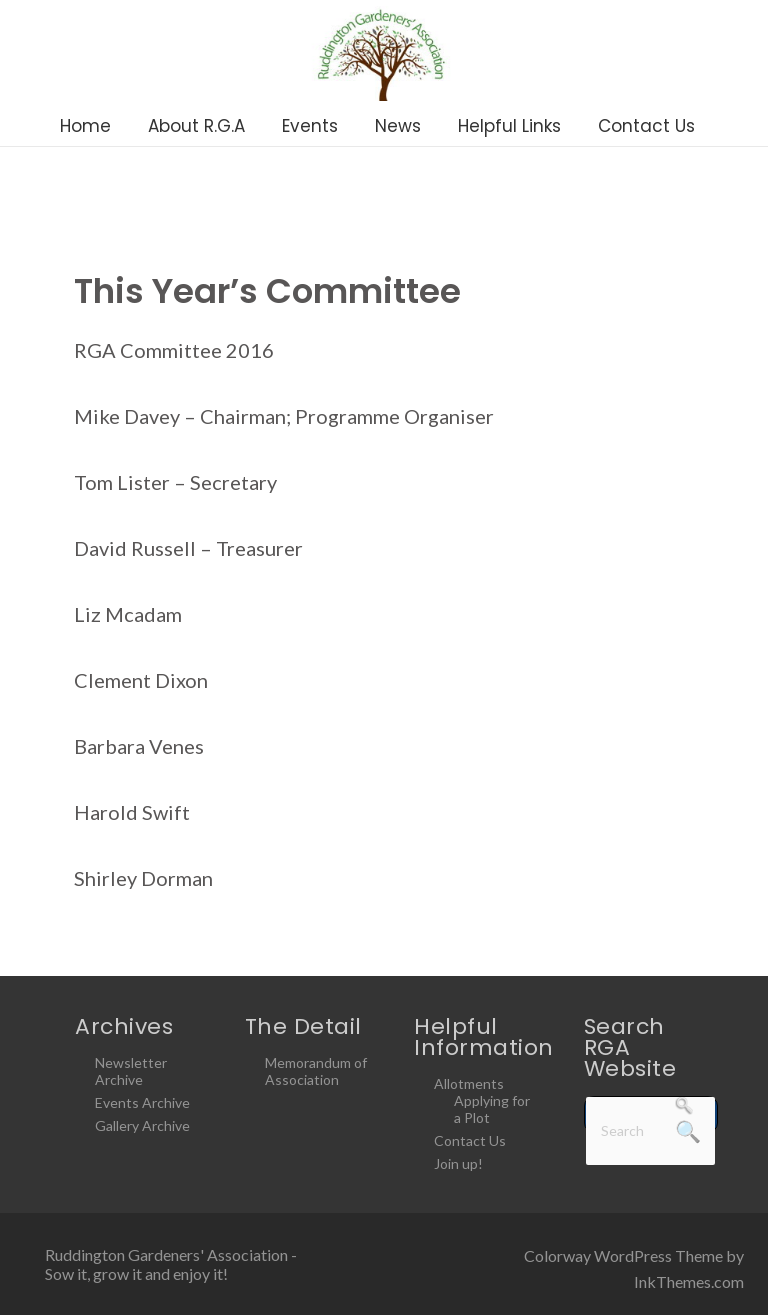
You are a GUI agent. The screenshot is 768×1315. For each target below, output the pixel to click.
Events (310, 126)
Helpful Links (509, 126)
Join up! (458, 1163)
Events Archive (142, 1102)
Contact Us (646, 126)
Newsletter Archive (131, 1071)
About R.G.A (196, 126)
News (398, 126)
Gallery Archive (142, 1125)
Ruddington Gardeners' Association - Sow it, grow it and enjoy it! (171, 1264)
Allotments (469, 1083)
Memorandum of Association (316, 1071)
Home (85, 126)
